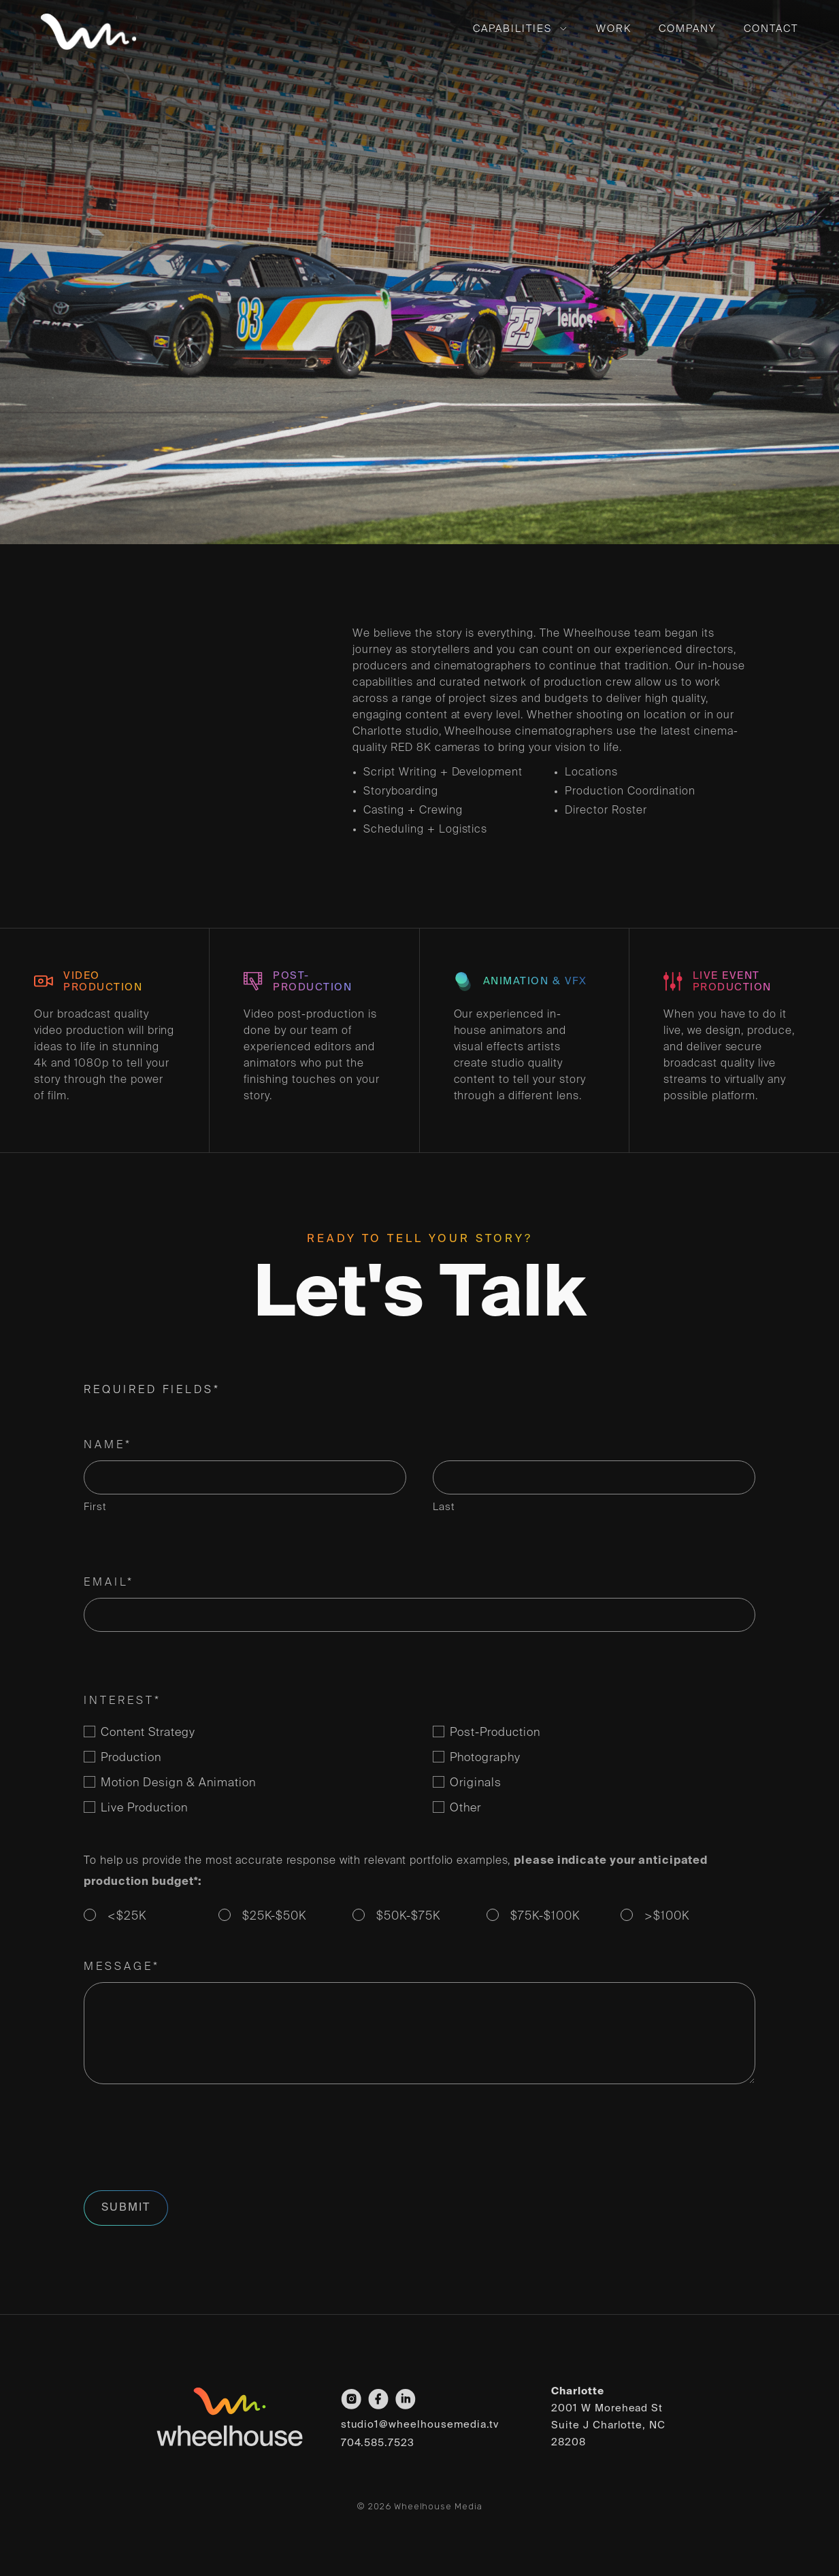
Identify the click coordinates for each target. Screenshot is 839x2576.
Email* (109, 1582)
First (95, 1507)
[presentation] (187, 2144)
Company (688, 29)
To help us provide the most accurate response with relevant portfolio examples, (396, 1872)
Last (444, 1507)
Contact (771, 29)
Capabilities (512, 29)
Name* (108, 1445)
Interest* (122, 1701)
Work (613, 29)
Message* (122, 1967)
